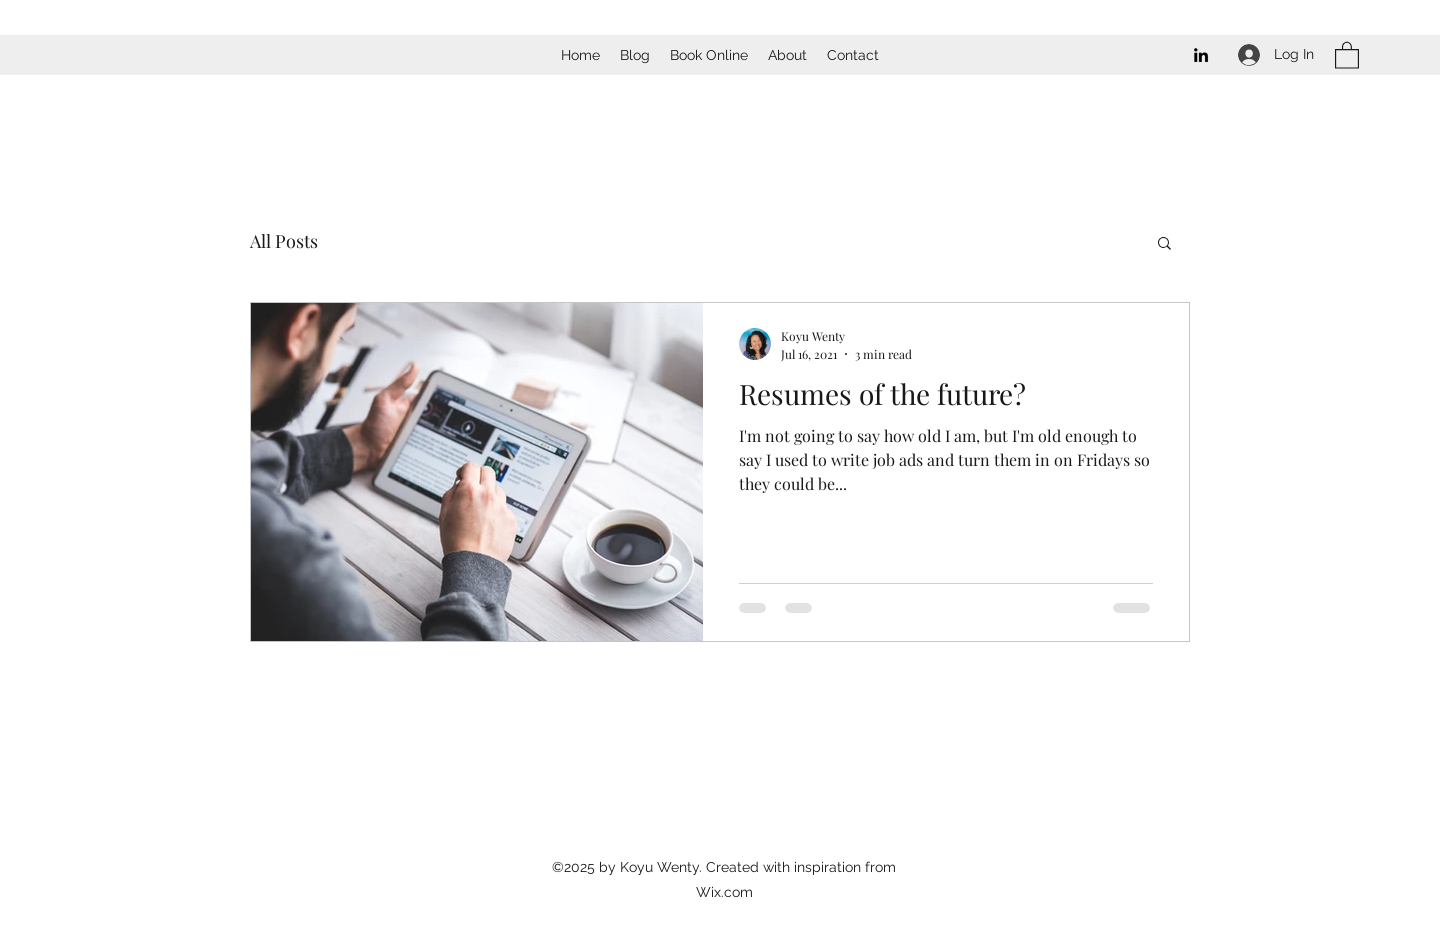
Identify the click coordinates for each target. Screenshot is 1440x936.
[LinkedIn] (1201, 55)
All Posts (284, 241)
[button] (1347, 54)
